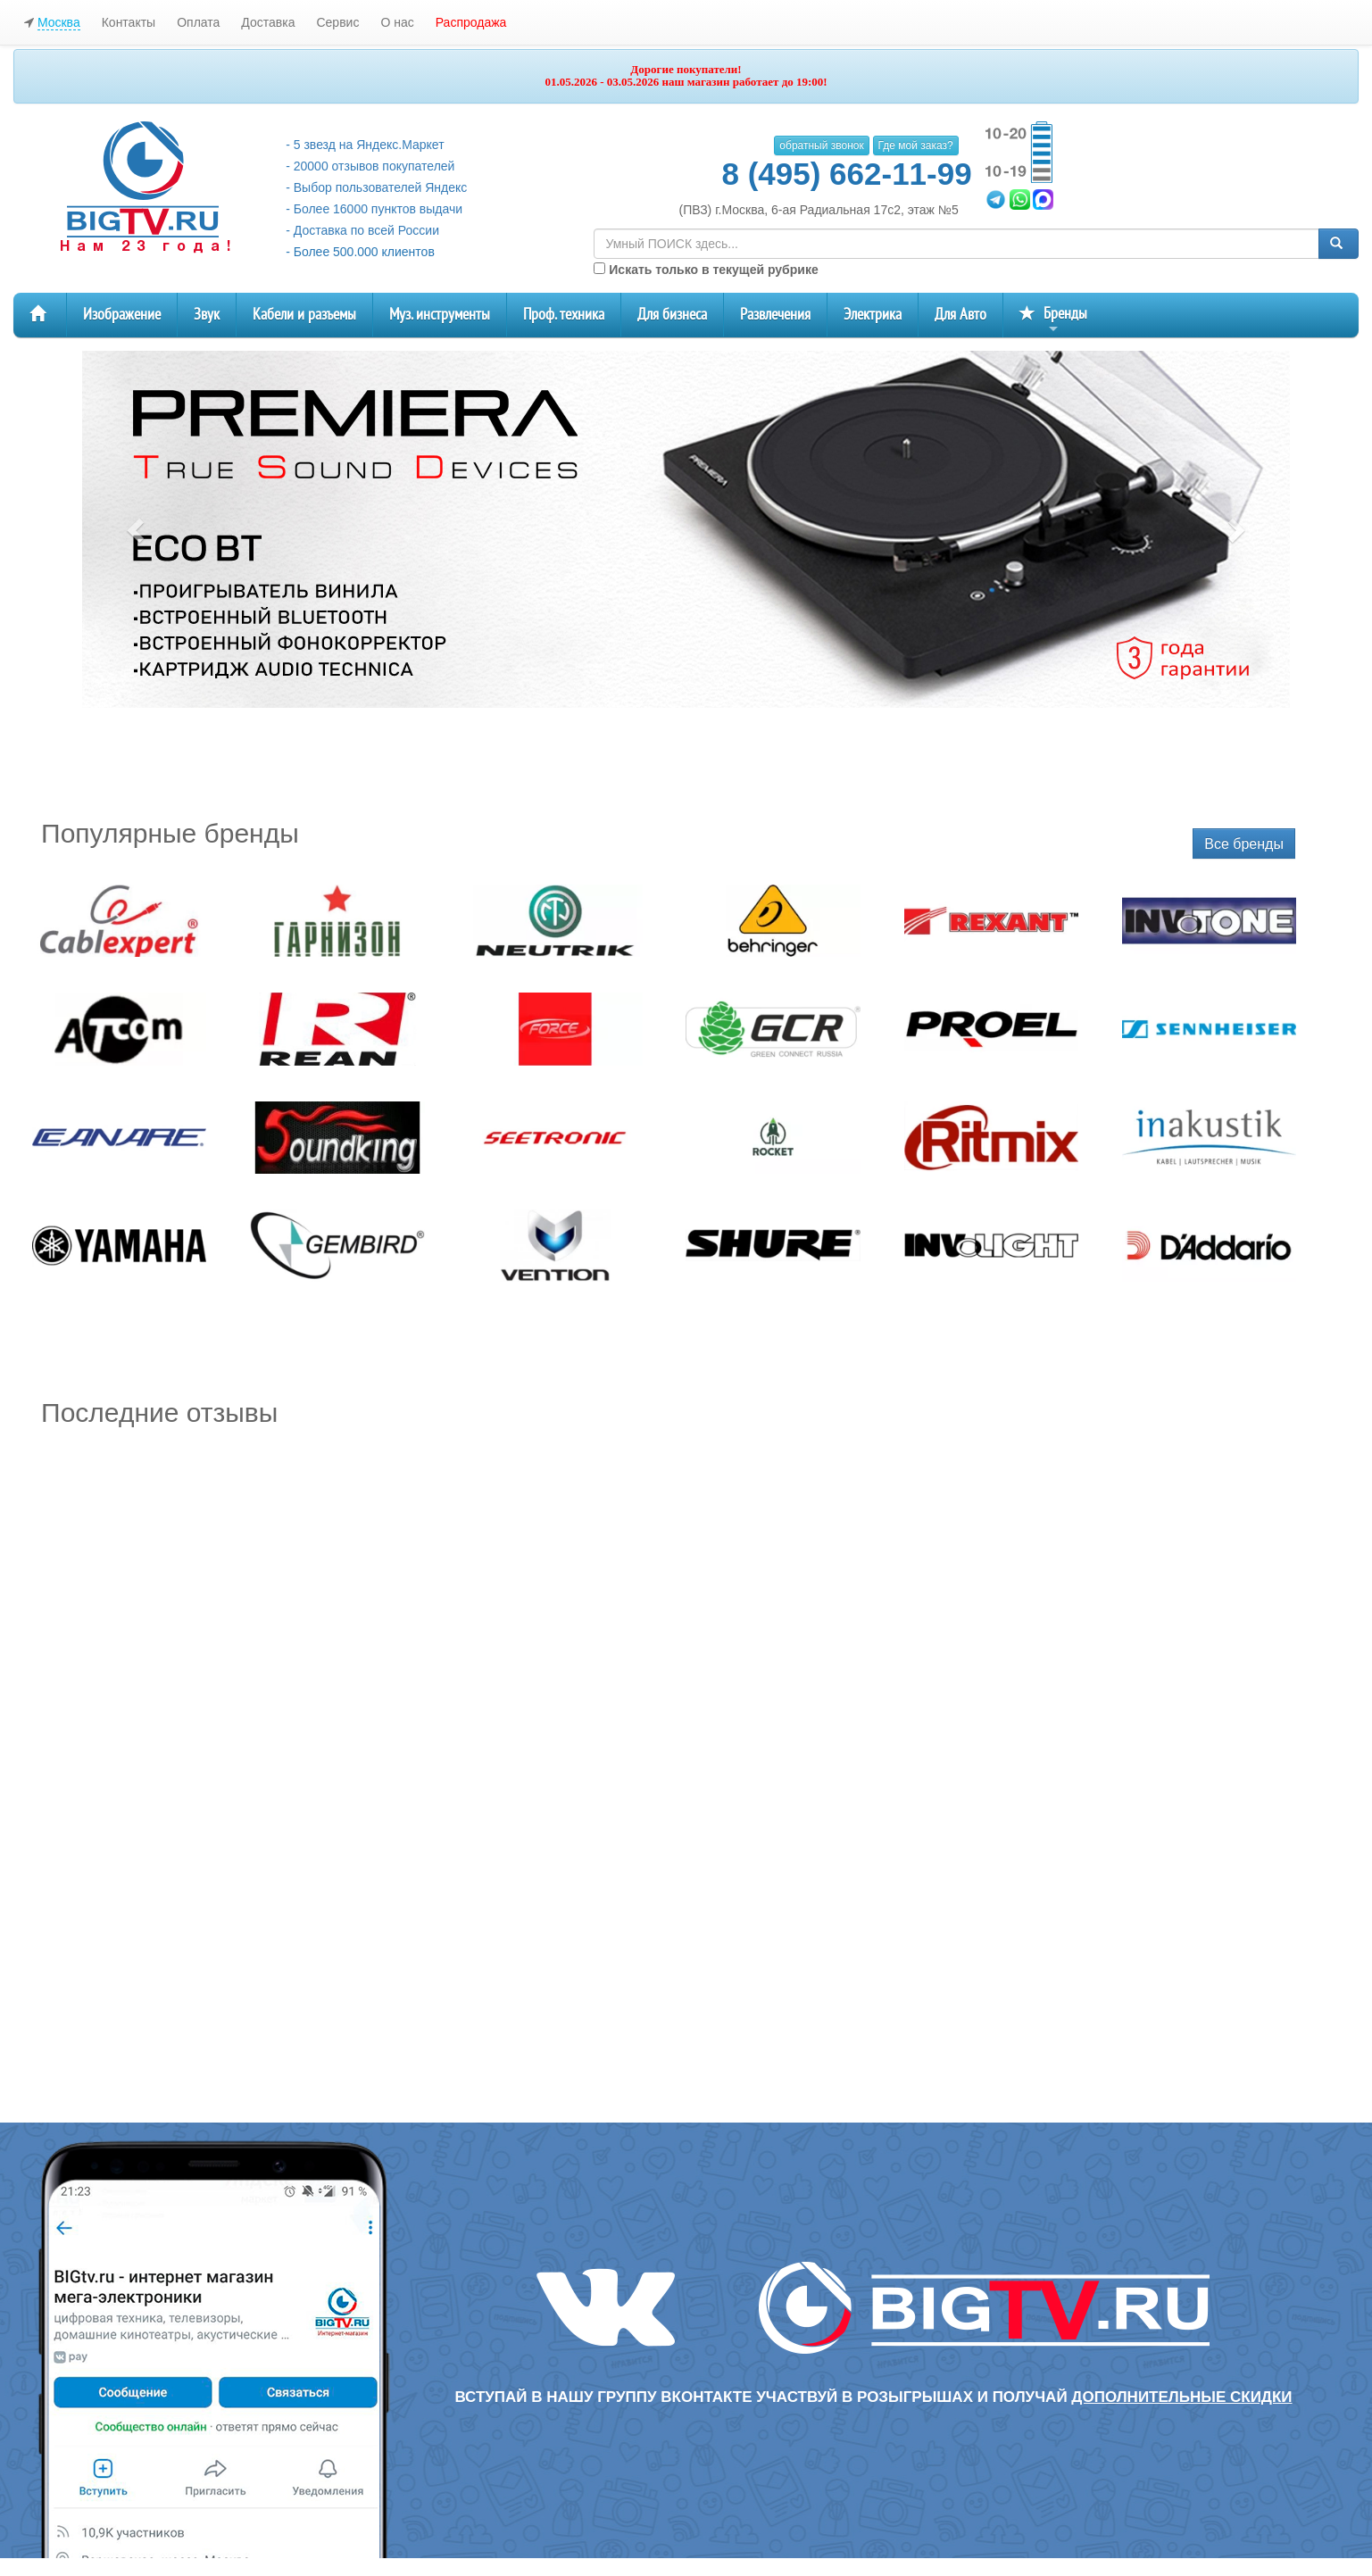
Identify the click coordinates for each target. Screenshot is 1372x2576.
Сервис (337, 22)
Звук (207, 314)
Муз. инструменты (439, 314)
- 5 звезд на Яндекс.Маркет (365, 144)
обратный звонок (821, 145)
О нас (396, 22)
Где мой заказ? (915, 145)
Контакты (128, 22)
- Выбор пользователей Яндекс (376, 187)
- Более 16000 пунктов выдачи (374, 209)
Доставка (268, 22)
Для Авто (960, 314)
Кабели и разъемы (304, 314)
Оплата (198, 22)
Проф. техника (563, 314)
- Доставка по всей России (362, 230)
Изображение (122, 314)
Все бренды (1244, 844)
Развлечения (775, 314)
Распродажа (471, 22)
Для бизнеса (672, 314)
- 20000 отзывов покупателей (370, 166)
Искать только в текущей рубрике (706, 269)
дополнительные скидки (1181, 2397)
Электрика (873, 314)
